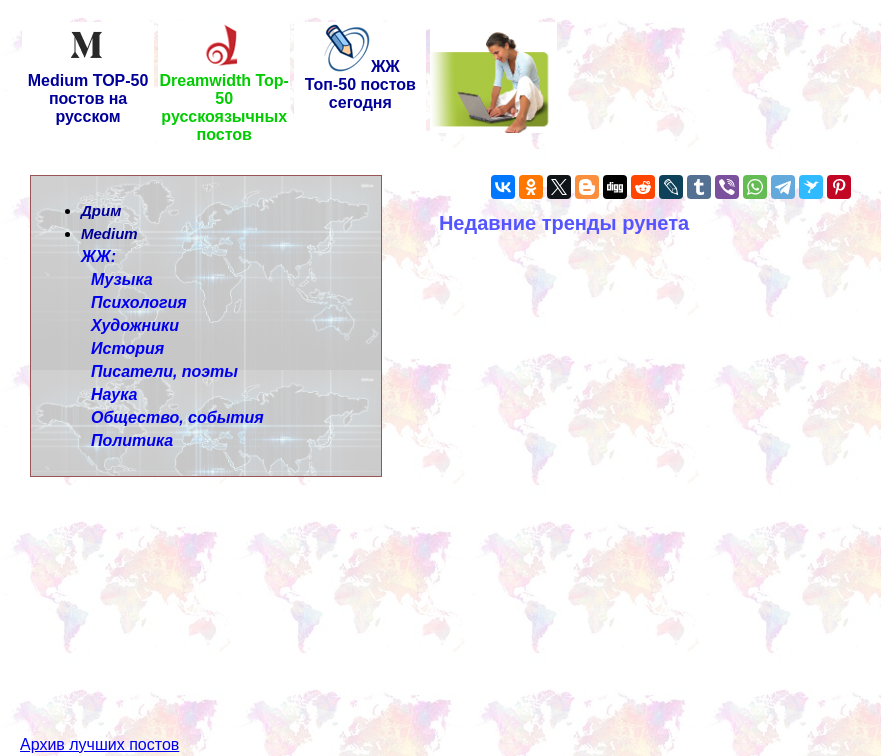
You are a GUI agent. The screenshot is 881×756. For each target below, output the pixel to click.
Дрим (101, 210)
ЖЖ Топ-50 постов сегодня (360, 84)
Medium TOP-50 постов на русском (88, 91)
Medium (109, 233)
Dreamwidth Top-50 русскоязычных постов (223, 100)
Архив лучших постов (99, 708)
